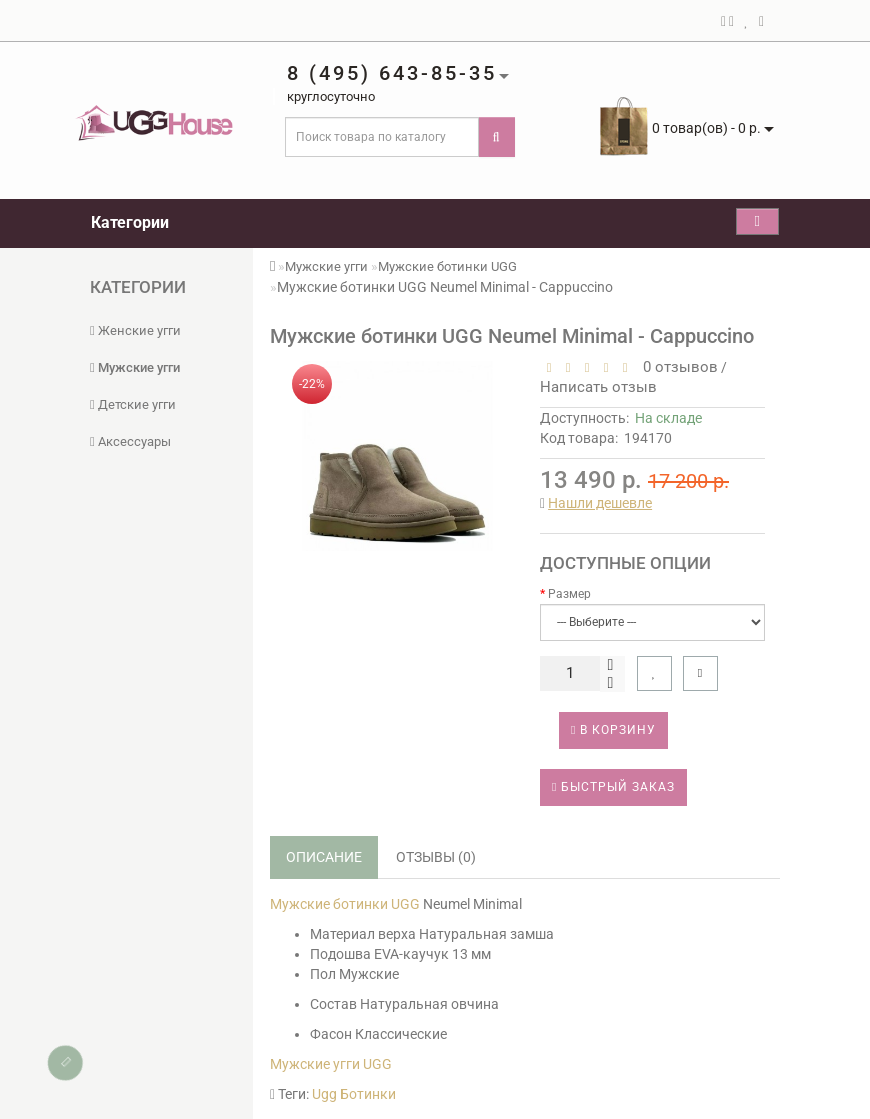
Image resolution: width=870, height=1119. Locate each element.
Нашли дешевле (600, 503)
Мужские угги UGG (331, 1064)
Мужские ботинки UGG (447, 266)
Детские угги (133, 404)
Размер (569, 594)
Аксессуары (130, 441)
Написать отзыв (598, 387)
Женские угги (135, 330)
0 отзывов (676, 367)
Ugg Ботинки (354, 1094)
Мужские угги (135, 367)
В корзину (613, 730)
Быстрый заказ (613, 787)
